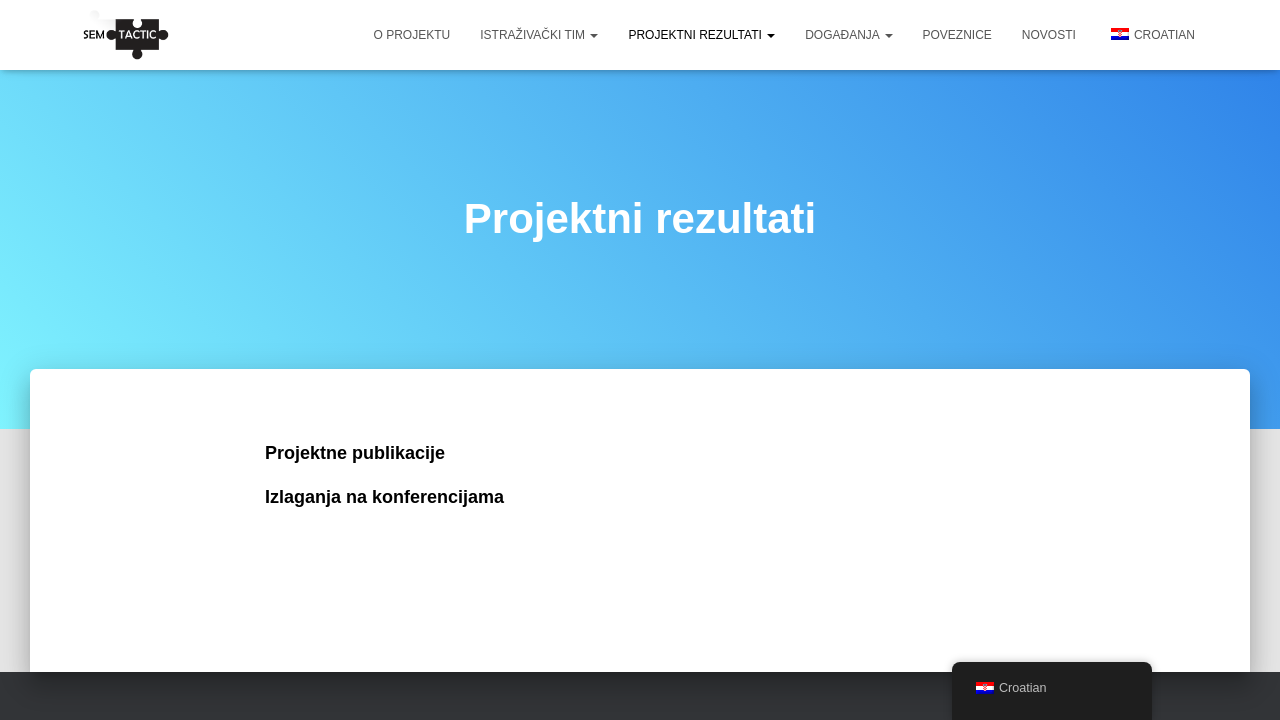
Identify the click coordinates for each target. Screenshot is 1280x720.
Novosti (1049, 35)
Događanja (848, 35)
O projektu (412, 35)
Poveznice (957, 35)
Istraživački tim (539, 35)
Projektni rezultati (701, 35)
